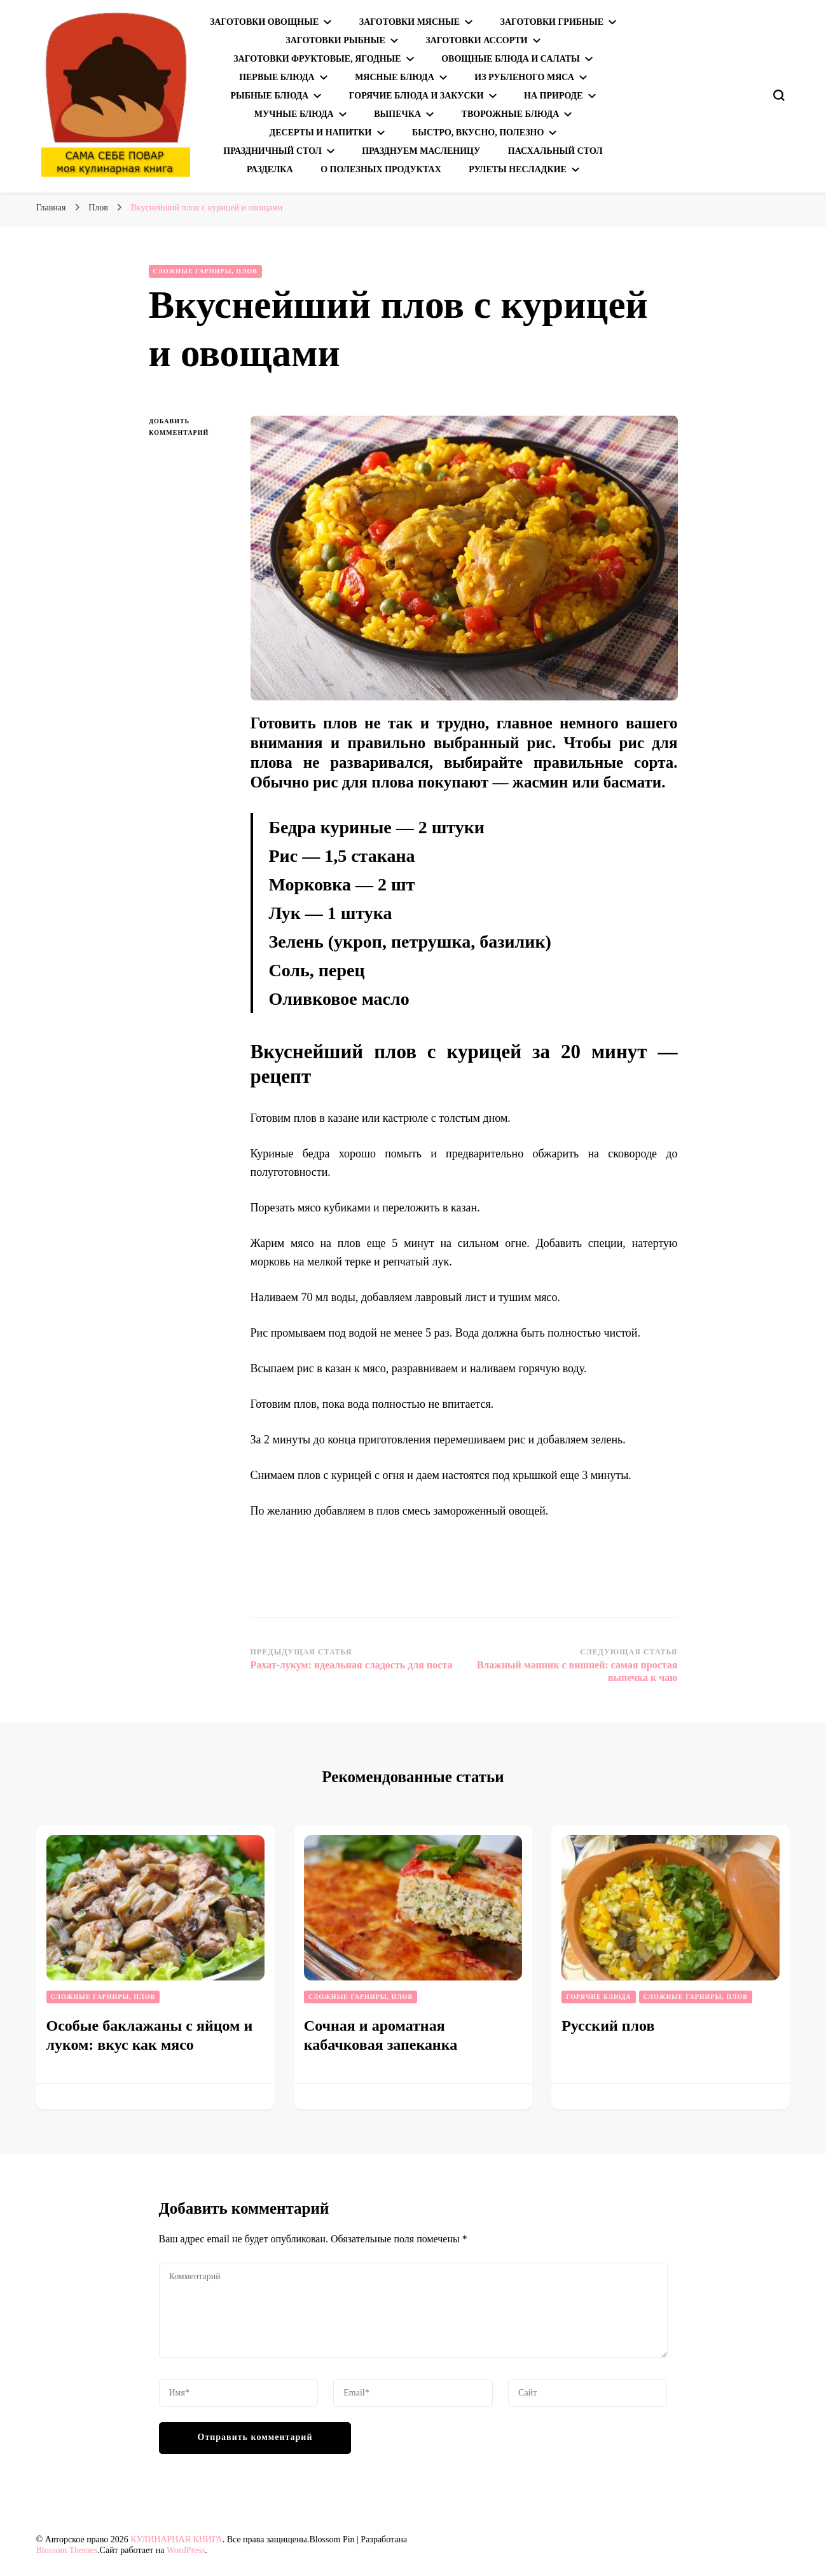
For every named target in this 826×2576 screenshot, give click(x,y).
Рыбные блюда (269, 95)
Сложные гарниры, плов (205, 271)
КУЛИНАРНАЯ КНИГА (176, 2539)
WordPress (186, 2550)
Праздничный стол (272, 151)
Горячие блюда (598, 1996)
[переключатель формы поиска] (779, 95)
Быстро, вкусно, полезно (478, 132)
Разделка (270, 169)
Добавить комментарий (190, 428)
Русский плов (607, 2025)
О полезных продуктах (380, 169)
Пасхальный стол (555, 151)
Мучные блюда (294, 114)
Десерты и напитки (321, 132)
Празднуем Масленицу (421, 151)
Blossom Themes (67, 2550)
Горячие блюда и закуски (416, 95)
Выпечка (397, 114)
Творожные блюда (511, 114)
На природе (553, 95)
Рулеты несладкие (518, 169)
